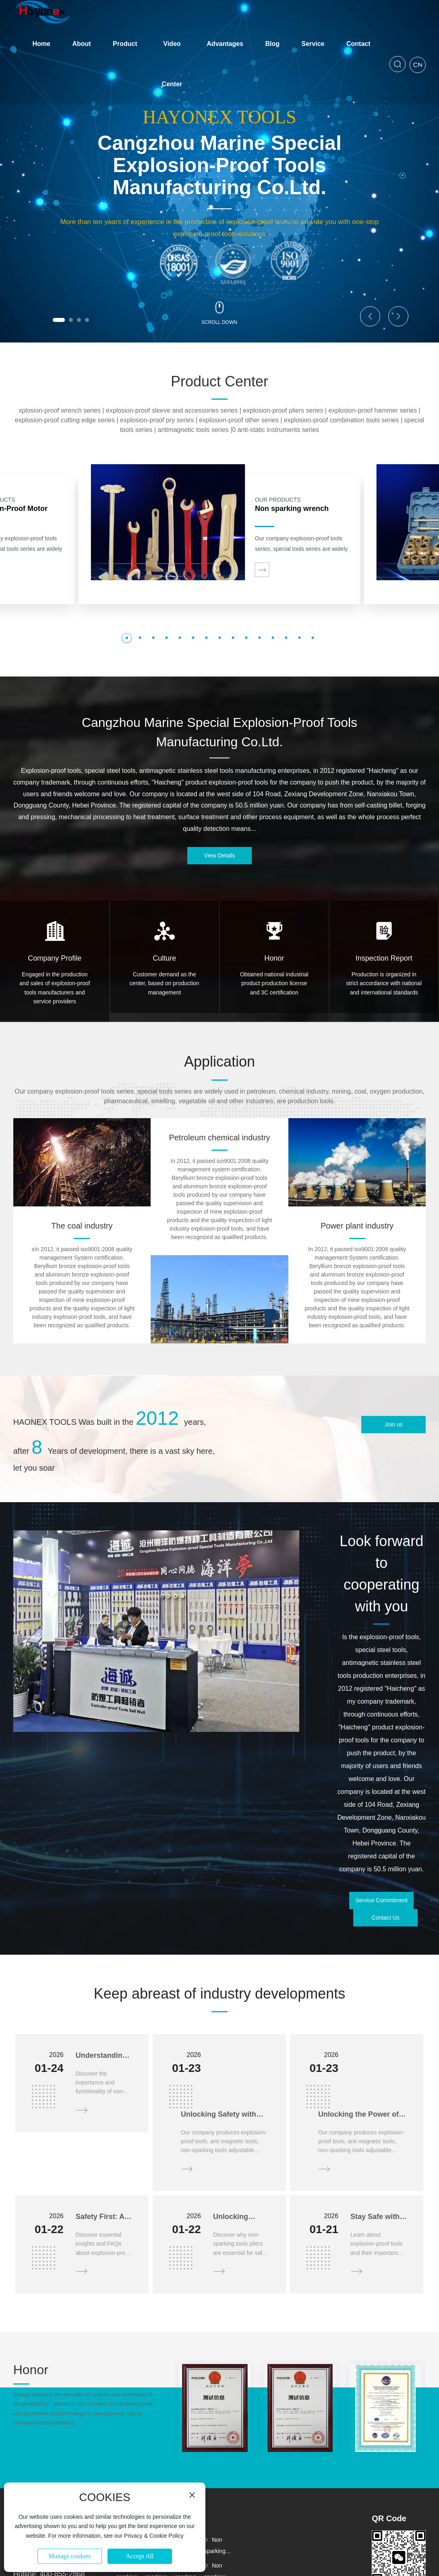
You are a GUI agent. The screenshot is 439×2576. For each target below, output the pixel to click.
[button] (59, 320)
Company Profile (54, 958)
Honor (274, 958)
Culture (164, 958)
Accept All (140, 2556)
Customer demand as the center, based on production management (164, 983)
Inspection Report (384, 958)
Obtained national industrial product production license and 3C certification (274, 983)
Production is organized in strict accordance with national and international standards (384, 983)
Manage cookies (70, 2556)
